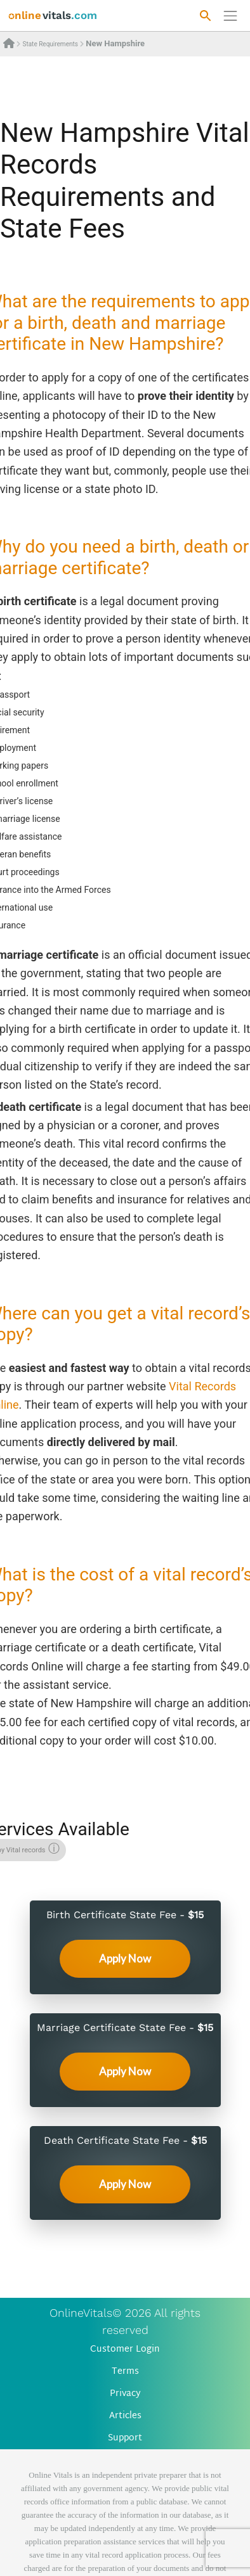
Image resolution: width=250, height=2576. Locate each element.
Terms (125, 2372)
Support (125, 2438)
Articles (125, 2416)
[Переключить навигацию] (230, 15)
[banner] (53, 16)
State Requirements (49, 44)
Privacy (125, 2394)
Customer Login (125, 2349)
